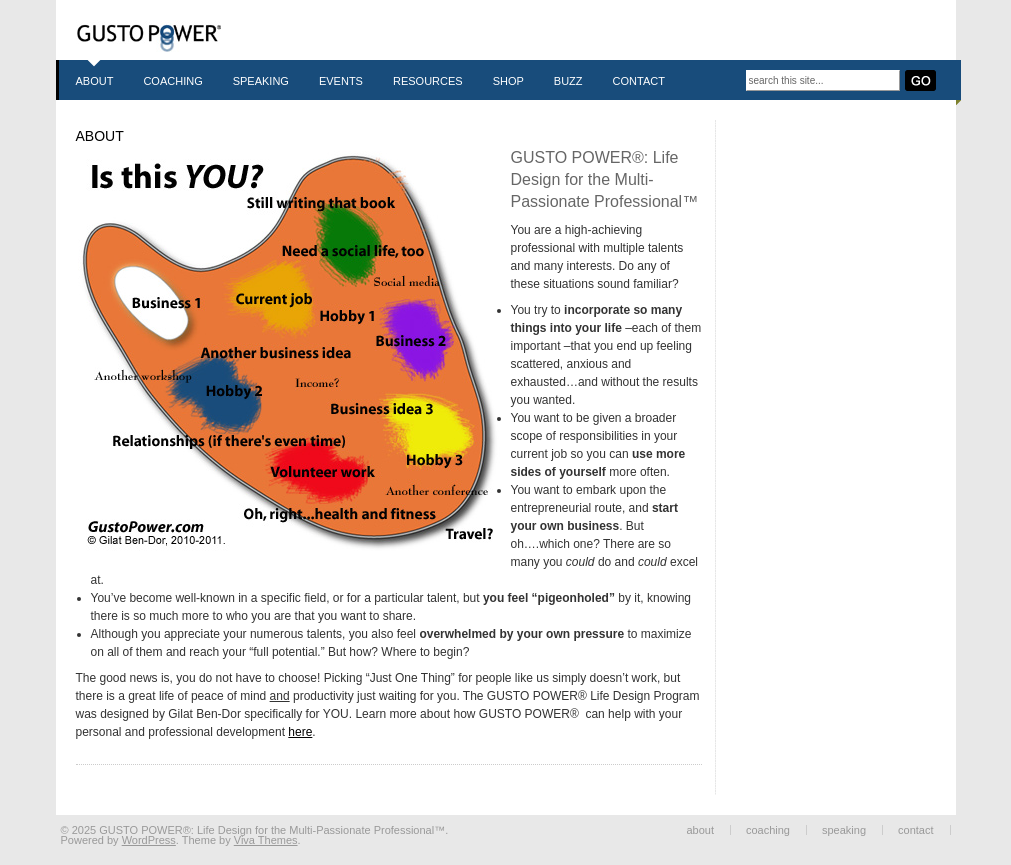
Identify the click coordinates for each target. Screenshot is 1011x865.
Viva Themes (266, 840)
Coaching (172, 81)
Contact (639, 81)
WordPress (149, 840)
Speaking (261, 81)
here (300, 732)
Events (341, 81)
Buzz (568, 81)
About (95, 81)
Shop (508, 81)
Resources (428, 81)
